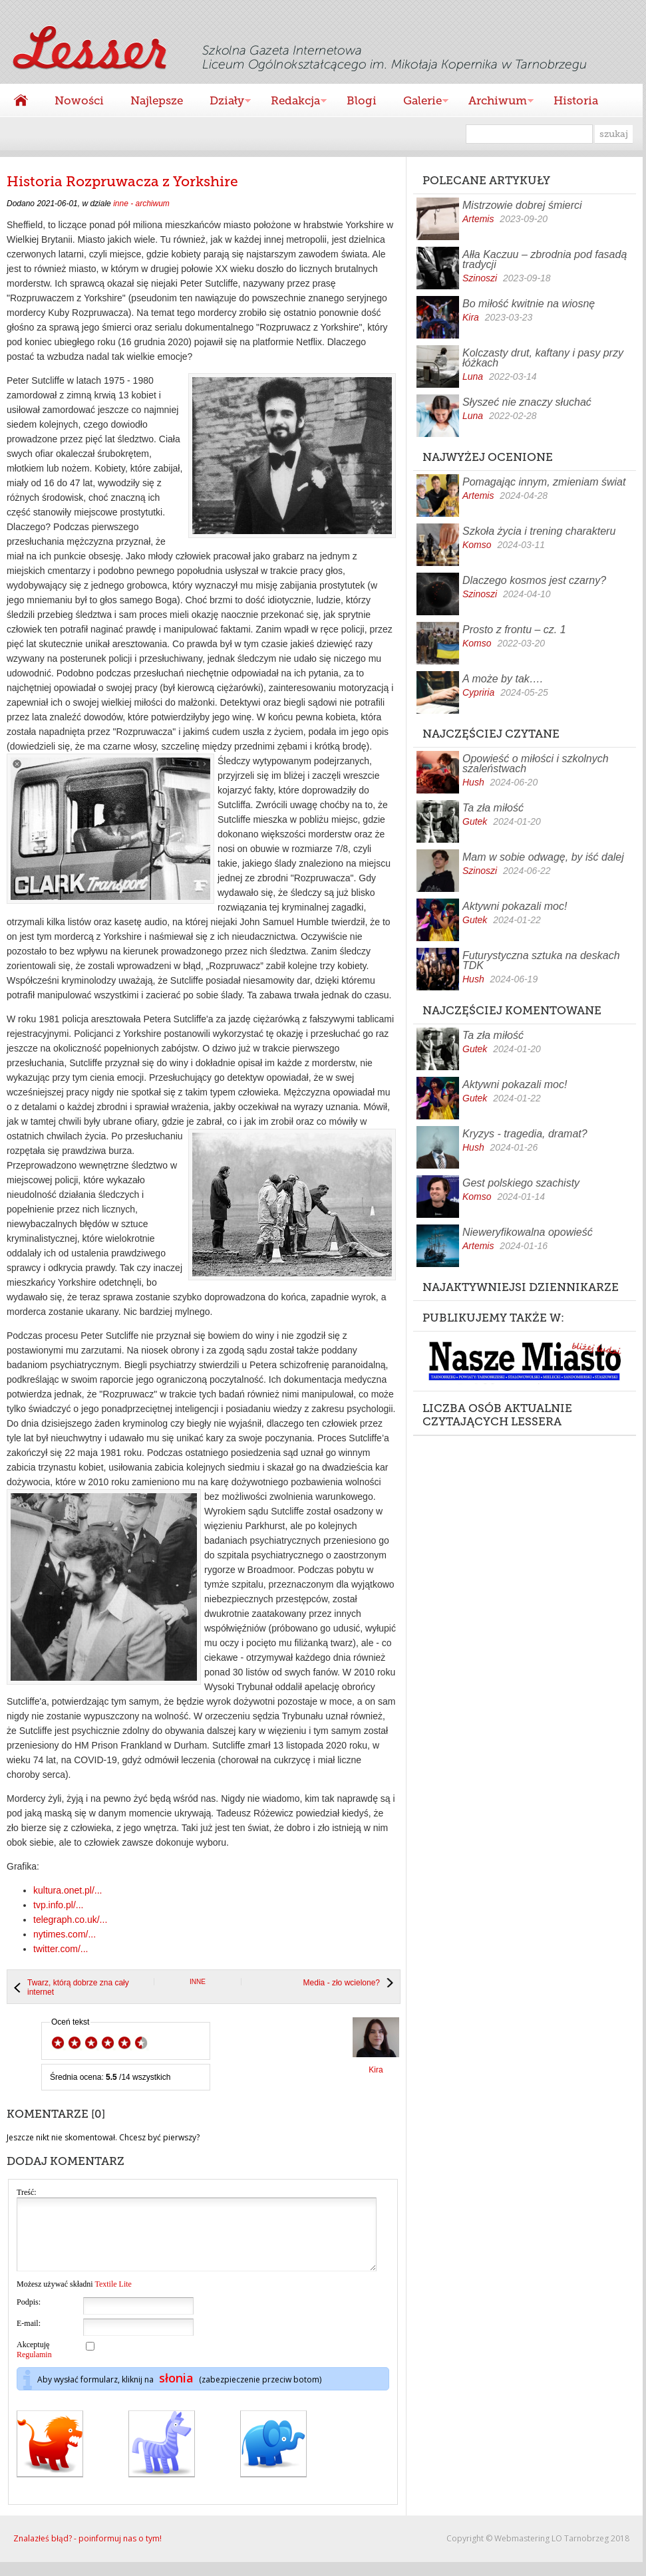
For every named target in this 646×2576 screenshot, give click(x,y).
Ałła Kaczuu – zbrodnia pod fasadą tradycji (544, 259)
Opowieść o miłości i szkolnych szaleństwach (535, 763)
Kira (470, 317)
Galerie (419, 102)
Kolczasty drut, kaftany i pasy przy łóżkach (542, 357)
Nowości (79, 100)
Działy (223, 102)
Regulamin (34, 2368)
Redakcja (292, 102)
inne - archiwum (141, 203)
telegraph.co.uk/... (70, 1919)
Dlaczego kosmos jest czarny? (534, 580)
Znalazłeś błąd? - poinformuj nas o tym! (87, 2552)
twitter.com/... (60, 1948)
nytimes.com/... (64, 1934)
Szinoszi (479, 278)
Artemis (478, 219)
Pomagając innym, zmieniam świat (543, 482)
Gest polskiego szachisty (520, 1183)
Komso (477, 544)
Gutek (474, 821)
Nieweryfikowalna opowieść (527, 1232)
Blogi (362, 100)
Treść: (27, 2192)
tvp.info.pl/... (58, 1905)
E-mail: (29, 2337)
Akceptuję (34, 2363)
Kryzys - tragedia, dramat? (524, 1133)
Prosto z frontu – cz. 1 (514, 629)
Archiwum (494, 102)
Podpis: (29, 2316)
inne (198, 1981)
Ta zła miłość (493, 807)
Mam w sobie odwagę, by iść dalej (543, 857)
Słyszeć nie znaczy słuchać (526, 402)
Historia (576, 100)
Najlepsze (156, 100)
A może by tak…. (502, 678)
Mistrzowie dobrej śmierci (522, 205)
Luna (472, 376)
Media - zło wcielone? (341, 1982)
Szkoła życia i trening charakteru (538, 531)
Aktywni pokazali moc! (514, 906)
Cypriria (478, 692)
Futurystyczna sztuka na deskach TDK (541, 960)
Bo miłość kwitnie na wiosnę (528, 303)
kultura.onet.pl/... (67, 1890)
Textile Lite (112, 2298)
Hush (473, 782)
